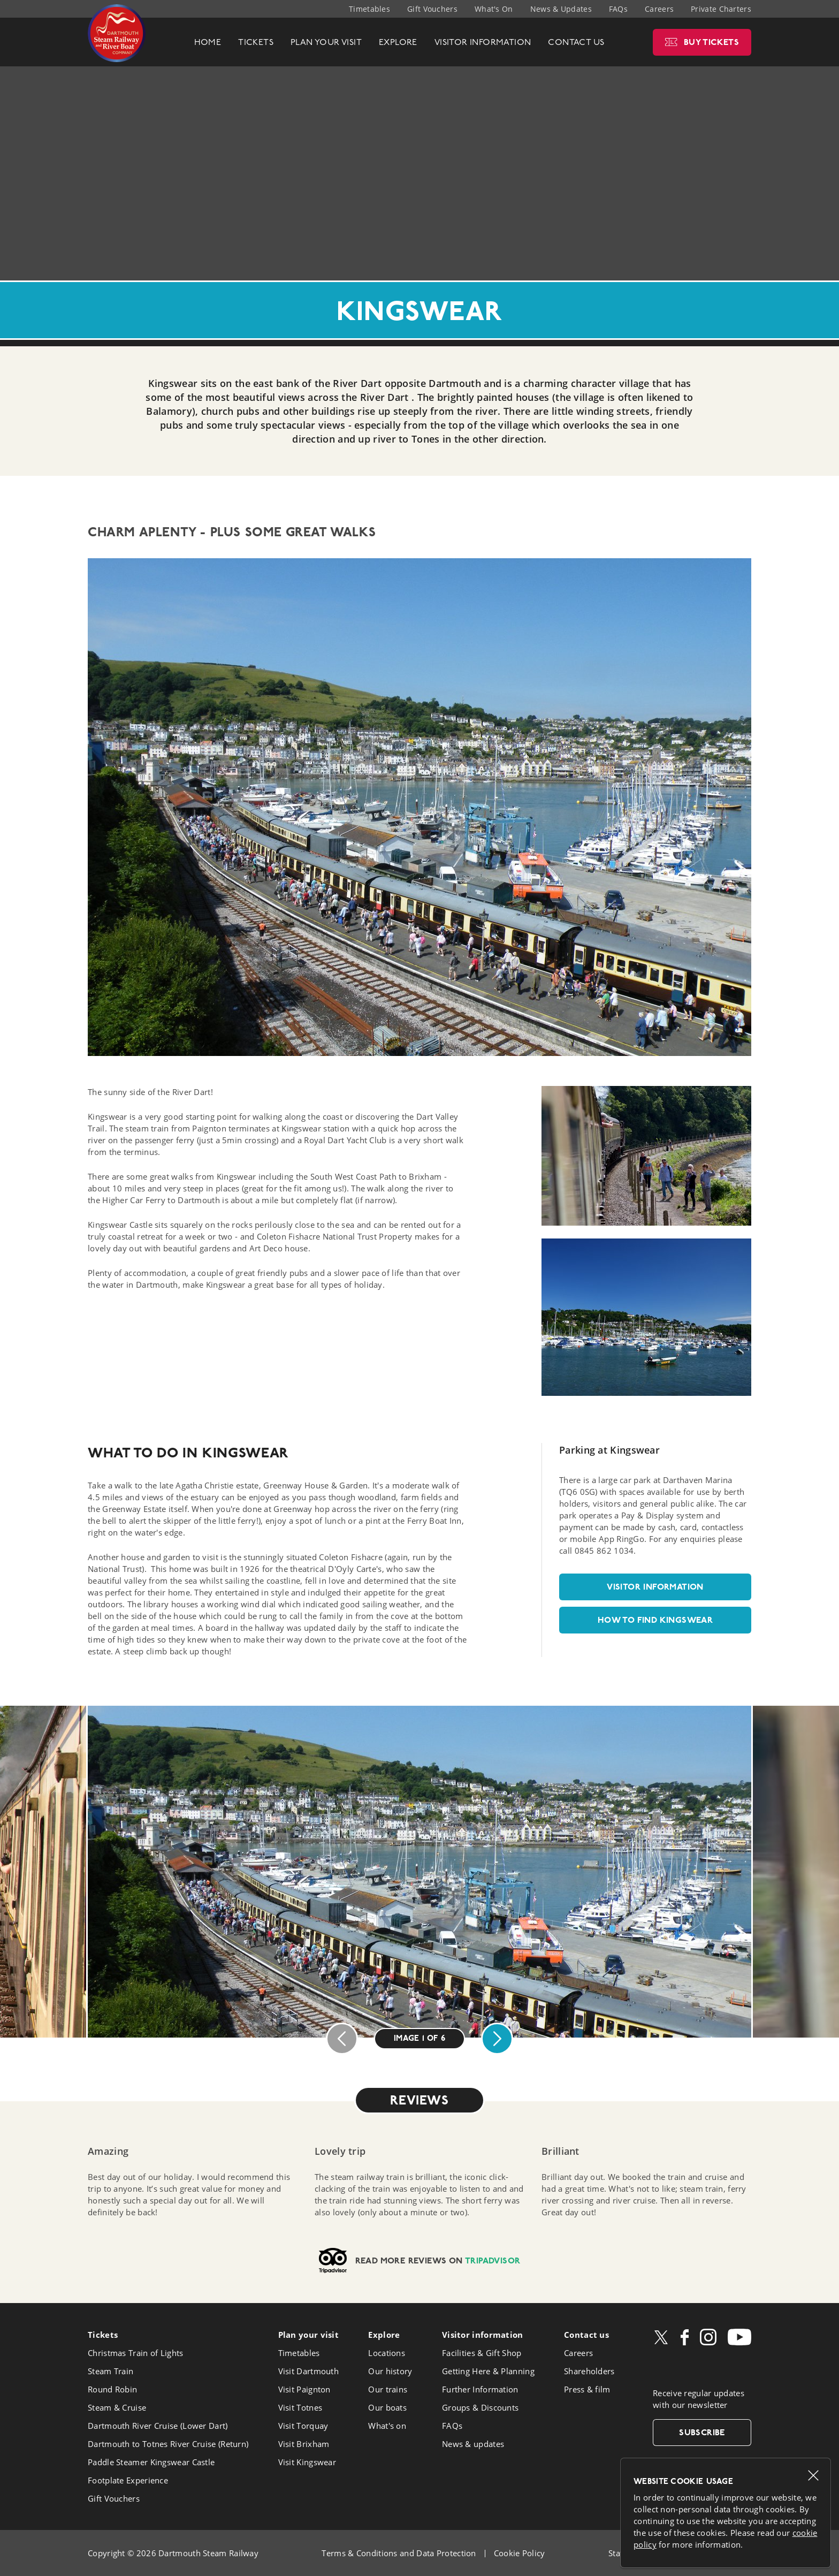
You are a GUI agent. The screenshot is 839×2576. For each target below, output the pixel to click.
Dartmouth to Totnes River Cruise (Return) (168, 2443)
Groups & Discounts (480, 2407)
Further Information (480, 2389)
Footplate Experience (128, 2480)
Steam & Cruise (117, 2407)
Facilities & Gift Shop (482, 2352)
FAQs (618, 9)
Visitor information (655, 1587)
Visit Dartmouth (308, 2371)
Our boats (387, 2407)
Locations (386, 2352)
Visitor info (482, 2334)
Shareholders (589, 2371)
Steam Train (110, 2371)
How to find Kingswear (655, 1620)
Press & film (587, 2389)
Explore (384, 2334)
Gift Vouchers (432, 9)
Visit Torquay (303, 2425)
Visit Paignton (304, 2389)
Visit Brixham (304, 2443)
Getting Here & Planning (488, 2371)
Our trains (387, 2389)
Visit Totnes (300, 2407)
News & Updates (561, 9)
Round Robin (112, 2389)
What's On (494, 9)
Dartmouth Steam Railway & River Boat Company (117, 33)
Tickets (103, 2334)
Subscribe (702, 2432)
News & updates (473, 2443)
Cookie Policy (519, 2553)
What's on (387, 2425)
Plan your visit (308, 2334)
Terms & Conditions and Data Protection (399, 2553)
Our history (390, 2371)
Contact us (586, 2334)
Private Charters (721, 9)
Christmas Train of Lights (136, 2352)
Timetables (369, 9)
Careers (659, 9)
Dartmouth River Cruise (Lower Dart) (158, 2425)
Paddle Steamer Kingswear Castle (151, 2462)
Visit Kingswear (307, 2462)
